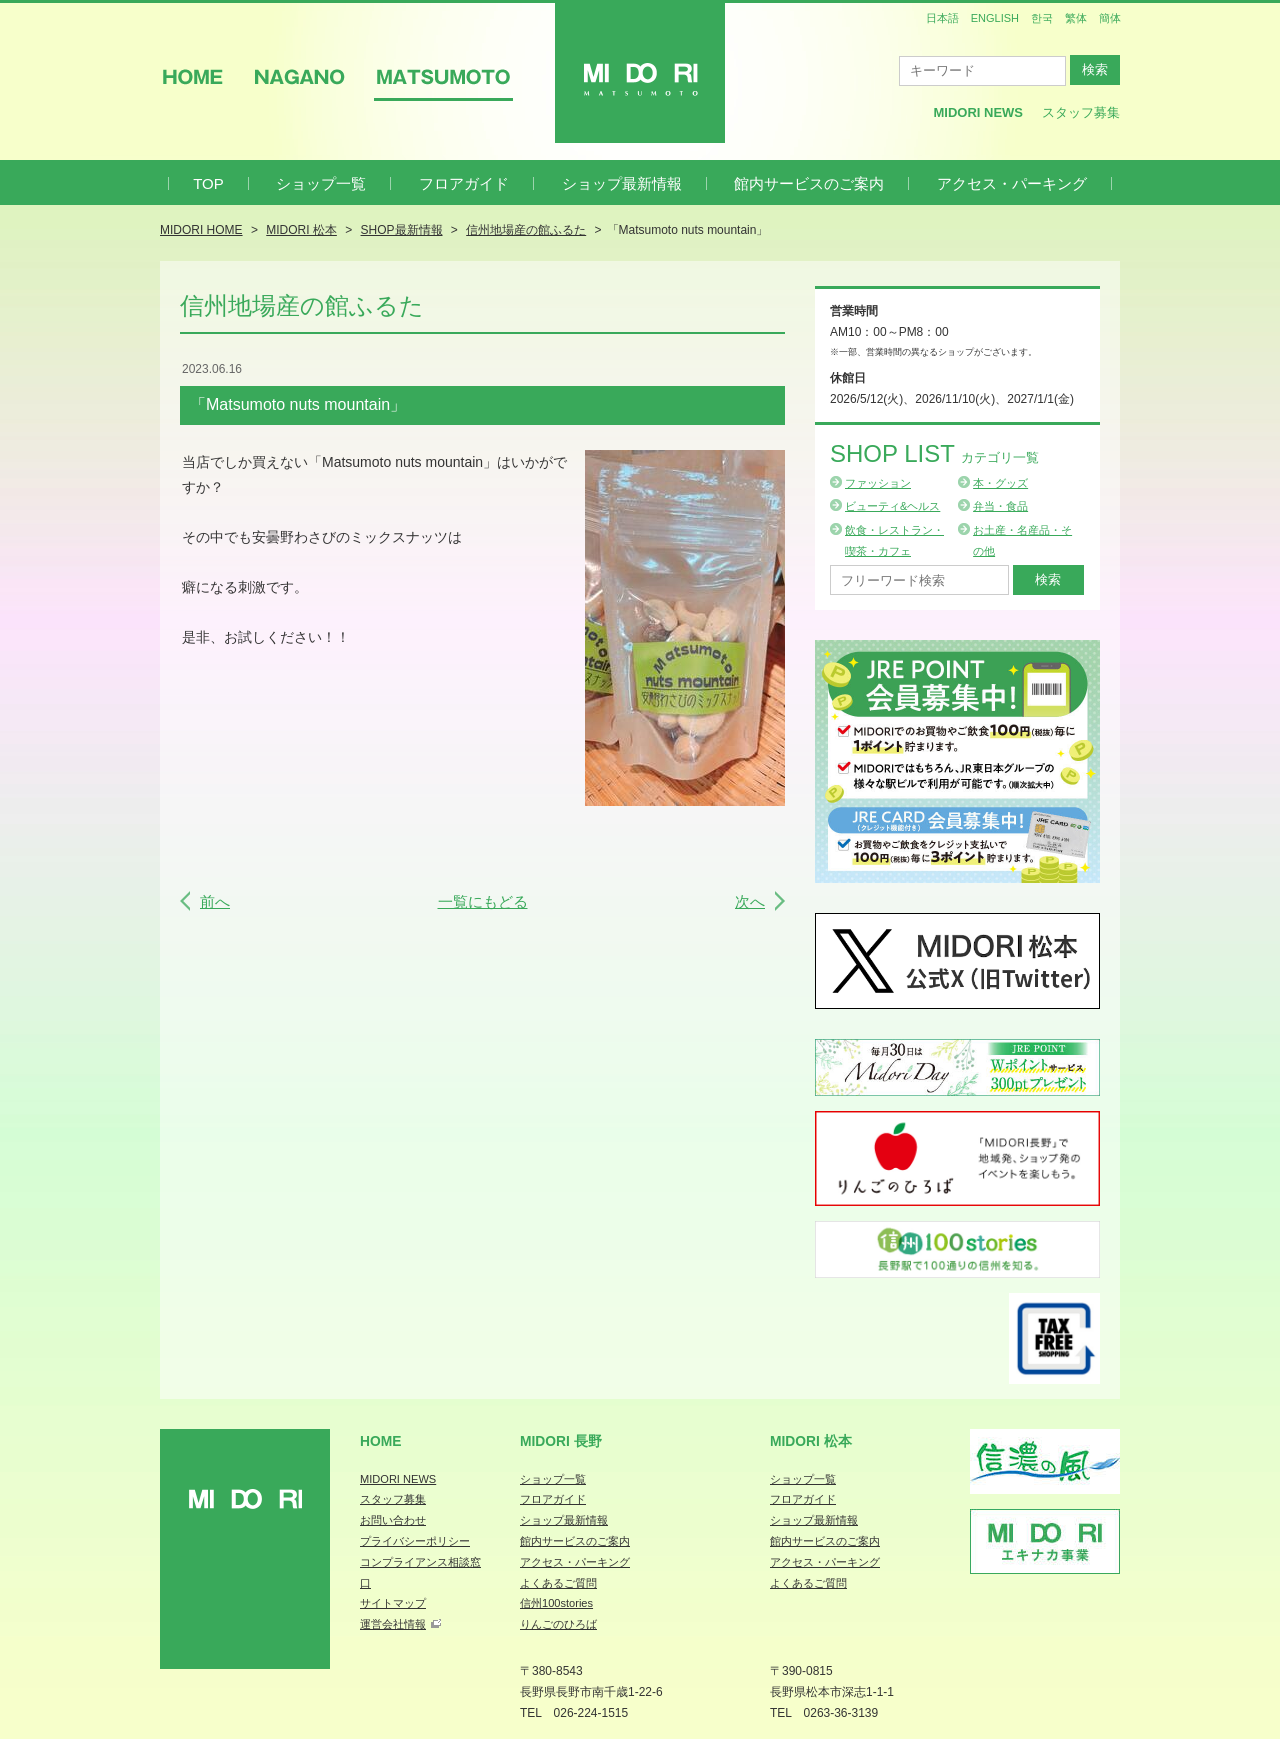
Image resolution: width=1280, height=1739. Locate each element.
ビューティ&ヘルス (892, 506)
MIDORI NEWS (398, 1479)
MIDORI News (978, 112)
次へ (750, 901)
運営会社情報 (393, 1624)
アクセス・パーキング (1012, 183)
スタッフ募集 (1081, 112)
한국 (1042, 18)
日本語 (942, 18)
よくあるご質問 (558, 1583)
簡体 (1110, 18)
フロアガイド (464, 183)
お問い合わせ (393, 1520)
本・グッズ (1000, 483)
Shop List (934, 453)
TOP (208, 183)
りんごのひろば (558, 1624)
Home (381, 1441)
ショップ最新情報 (622, 183)
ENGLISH (995, 18)
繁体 (1076, 18)
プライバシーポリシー (415, 1541)
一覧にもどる (483, 901)
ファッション (878, 483)
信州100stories (556, 1603)
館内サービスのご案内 (809, 183)
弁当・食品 (1000, 506)
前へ (215, 901)
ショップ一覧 (321, 183)
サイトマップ (393, 1603)
